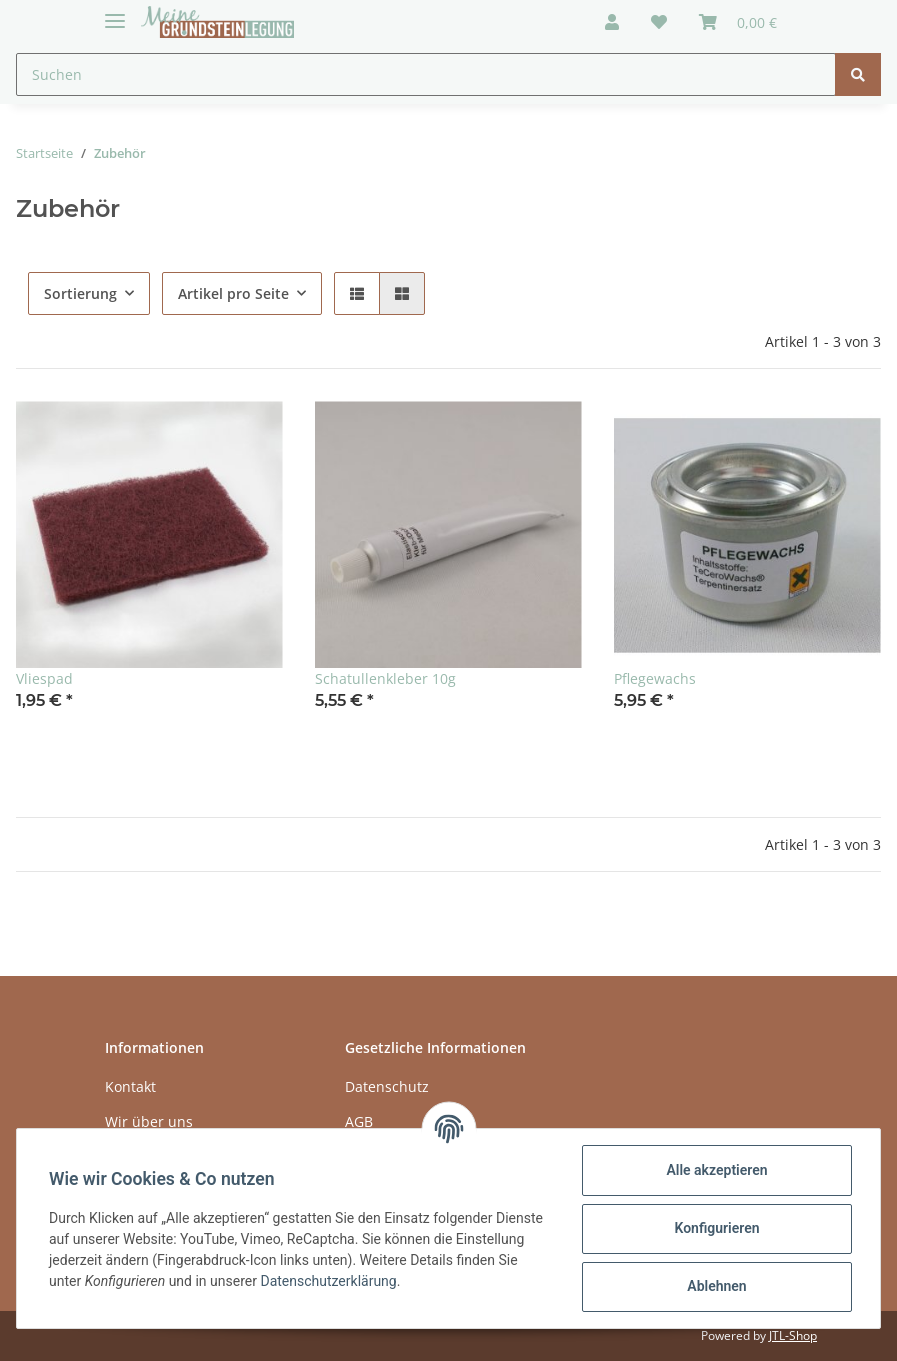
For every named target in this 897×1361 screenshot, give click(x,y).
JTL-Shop (793, 1335)
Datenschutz (387, 1086)
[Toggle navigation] (115, 12)
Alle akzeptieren (716, 1170)
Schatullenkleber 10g (385, 678)
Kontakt (130, 1086)
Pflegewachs (655, 678)
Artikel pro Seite (233, 293)
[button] (612, 22)
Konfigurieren (716, 1228)
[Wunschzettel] (659, 22)
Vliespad (44, 678)
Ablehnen (716, 1286)
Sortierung (80, 293)
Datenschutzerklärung (328, 1281)
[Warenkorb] (738, 22)
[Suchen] (426, 74)
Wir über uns (149, 1121)
